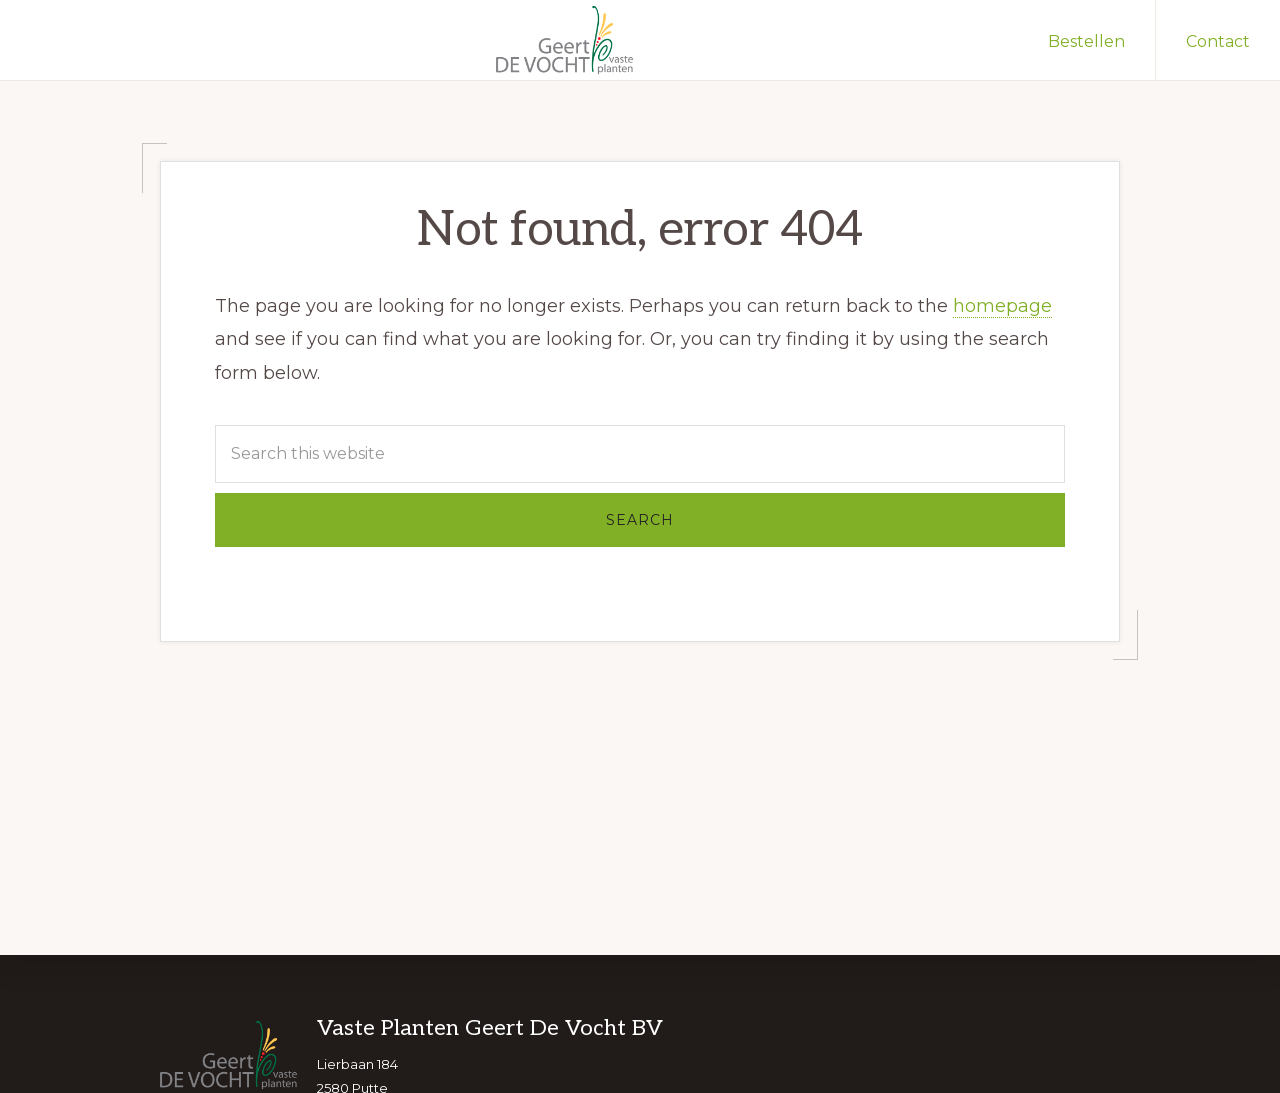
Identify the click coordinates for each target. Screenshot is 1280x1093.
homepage (1002, 306)
